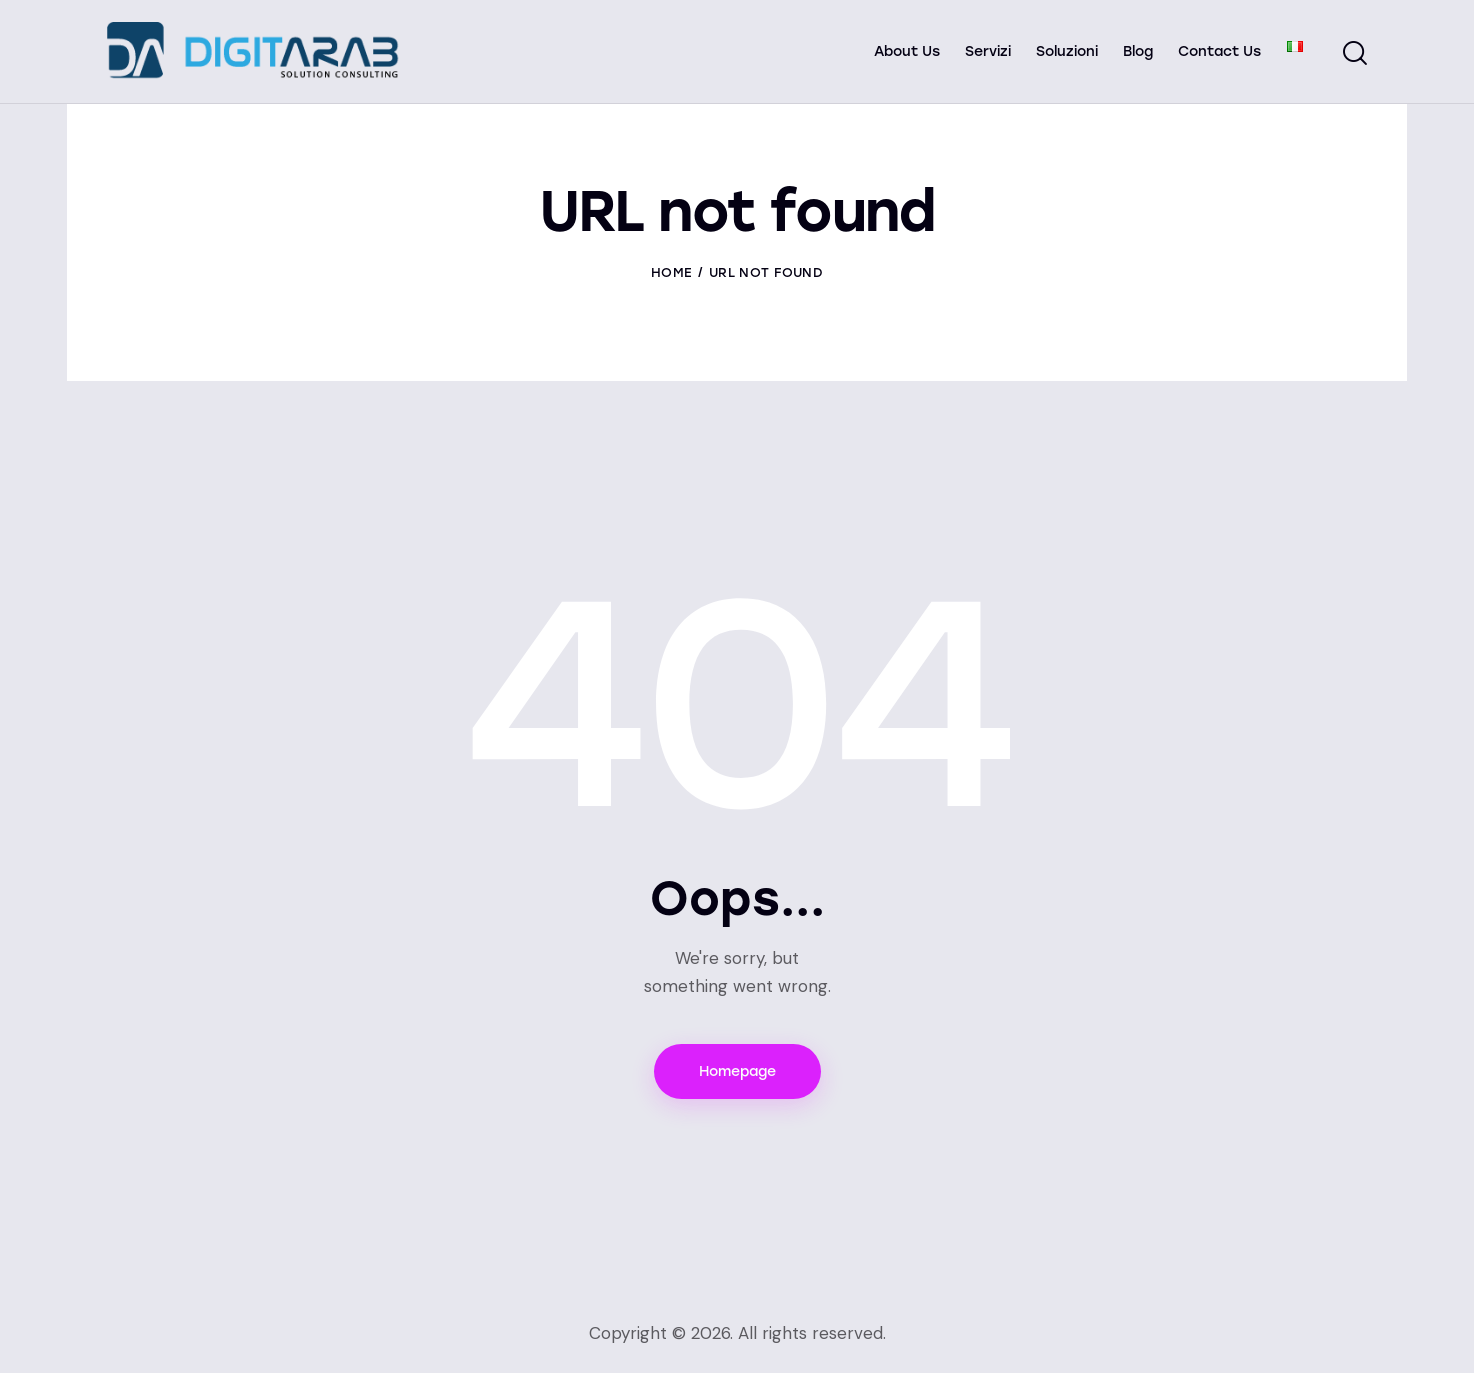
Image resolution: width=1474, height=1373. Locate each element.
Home (671, 272)
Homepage (737, 1071)
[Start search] (1355, 54)
